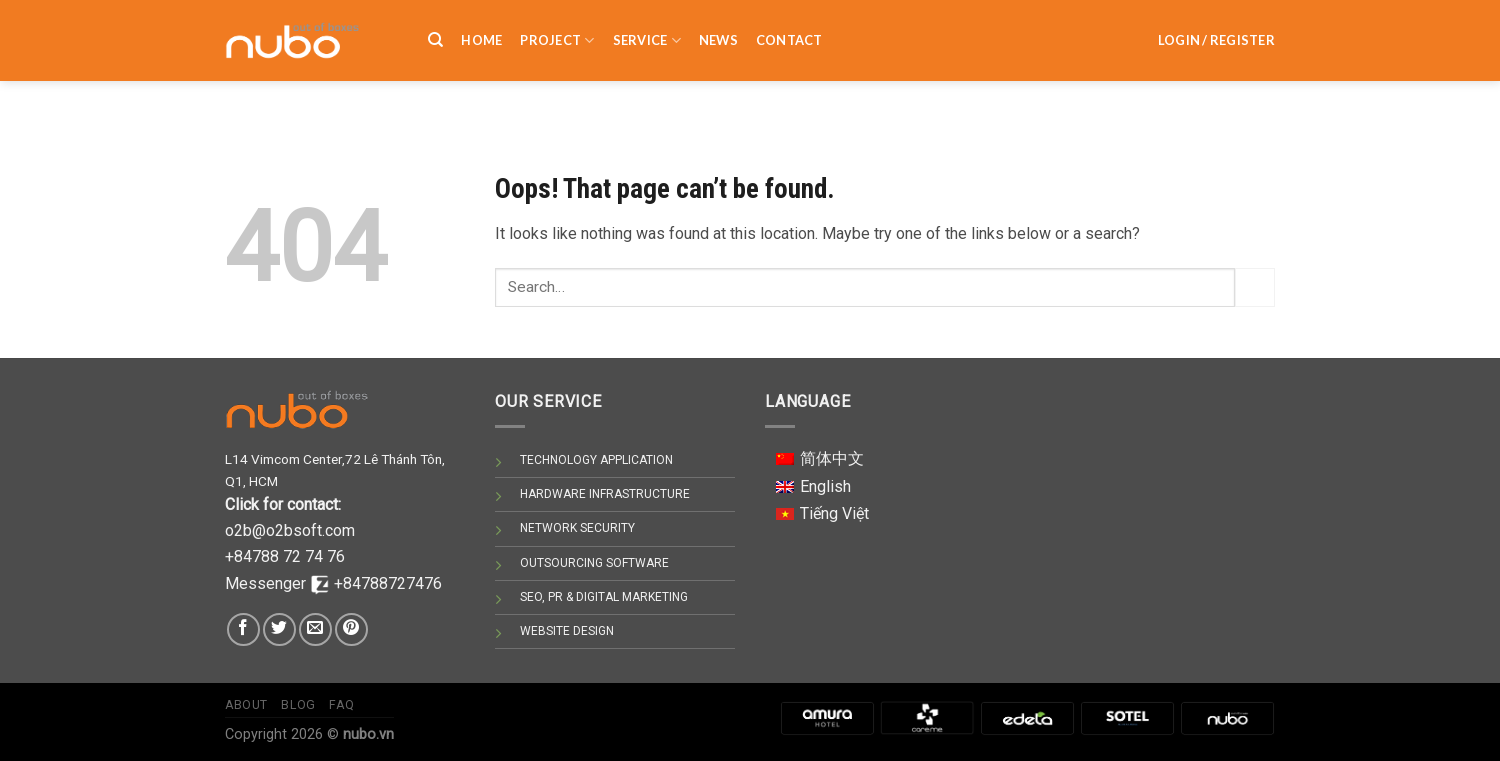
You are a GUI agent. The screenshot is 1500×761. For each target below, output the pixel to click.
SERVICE (647, 29)
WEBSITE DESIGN (567, 631)
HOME (481, 29)
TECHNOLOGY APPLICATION (596, 460)
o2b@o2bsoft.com (290, 530)
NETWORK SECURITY (577, 528)
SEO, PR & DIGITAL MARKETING (604, 597)
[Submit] (1255, 287)
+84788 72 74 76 (285, 556)
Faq (341, 705)
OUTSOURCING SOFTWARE (594, 563)
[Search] (435, 29)
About (246, 705)
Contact (789, 29)
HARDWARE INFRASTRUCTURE (605, 494)
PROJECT (557, 29)
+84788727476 (388, 583)
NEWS (718, 29)
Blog (298, 705)
